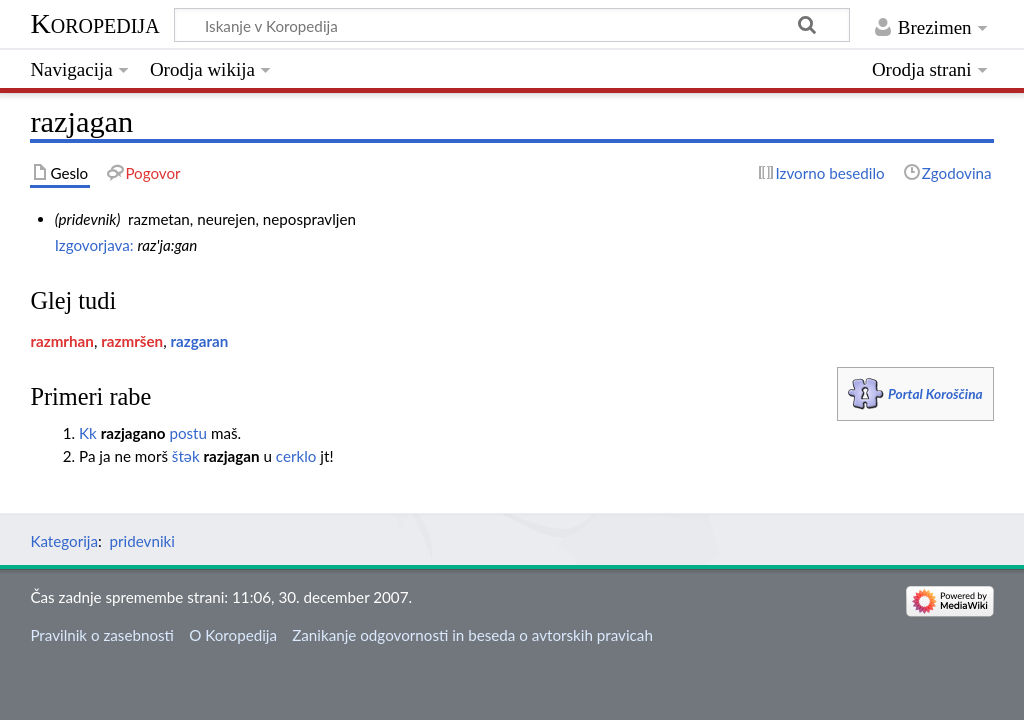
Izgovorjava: (94, 245)
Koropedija (94, 23)
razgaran (200, 341)
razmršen (132, 341)
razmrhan (61, 341)
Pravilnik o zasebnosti (102, 635)
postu (188, 433)
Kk (88, 433)
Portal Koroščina (935, 393)
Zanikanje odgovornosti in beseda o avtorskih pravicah (472, 635)
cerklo (296, 456)
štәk (186, 456)
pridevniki (142, 541)
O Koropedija (233, 635)
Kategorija (64, 541)
